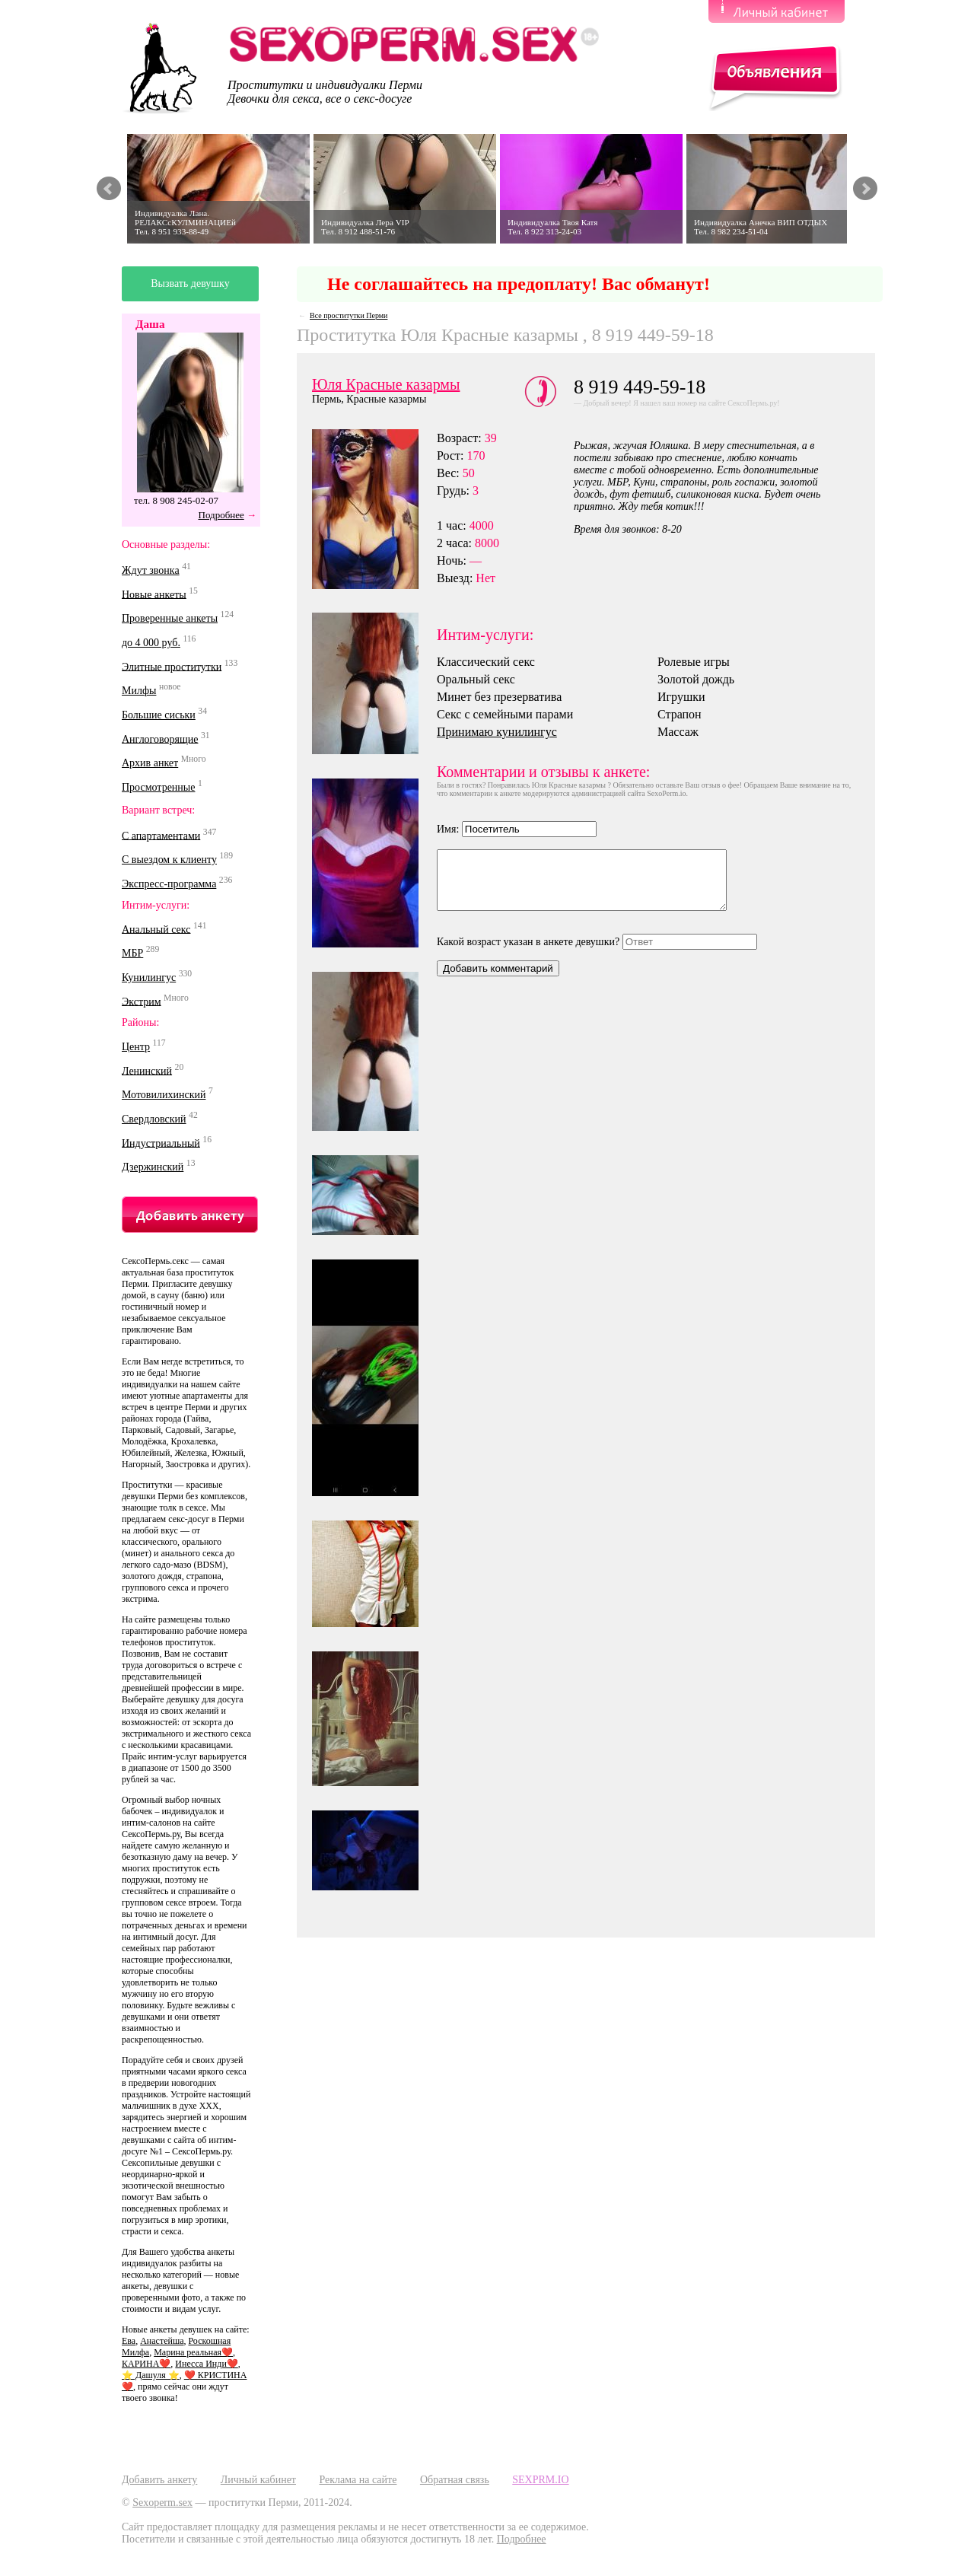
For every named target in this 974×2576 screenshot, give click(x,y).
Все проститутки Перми (348, 315)
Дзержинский (152, 1167)
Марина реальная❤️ (193, 2352)
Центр (136, 1046)
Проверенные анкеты (170, 618)
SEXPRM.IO (540, 2479)
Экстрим (141, 1001)
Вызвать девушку (190, 283)
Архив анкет (150, 763)
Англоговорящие (160, 738)
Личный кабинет (258, 2479)
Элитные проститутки (171, 666)
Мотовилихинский (163, 1094)
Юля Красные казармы (386, 384)
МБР (132, 953)
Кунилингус (149, 977)
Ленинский (147, 1070)
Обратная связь (454, 2479)
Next (865, 189)
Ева (128, 2341)
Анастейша (161, 2341)
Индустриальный (161, 1142)
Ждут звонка (151, 570)
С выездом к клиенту (169, 859)
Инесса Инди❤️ (206, 2363)
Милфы (139, 690)
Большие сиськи (159, 715)
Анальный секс (156, 929)
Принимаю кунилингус (497, 731)
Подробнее (221, 515)
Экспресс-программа (169, 884)
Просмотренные (158, 787)
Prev (109, 189)
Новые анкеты (154, 594)
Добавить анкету (159, 2479)
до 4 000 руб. (151, 642)
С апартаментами (161, 835)
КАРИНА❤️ (146, 2363)
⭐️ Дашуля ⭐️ (151, 2375)
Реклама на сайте (357, 2479)
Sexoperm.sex (162, 2502)
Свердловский (154, 1119)
